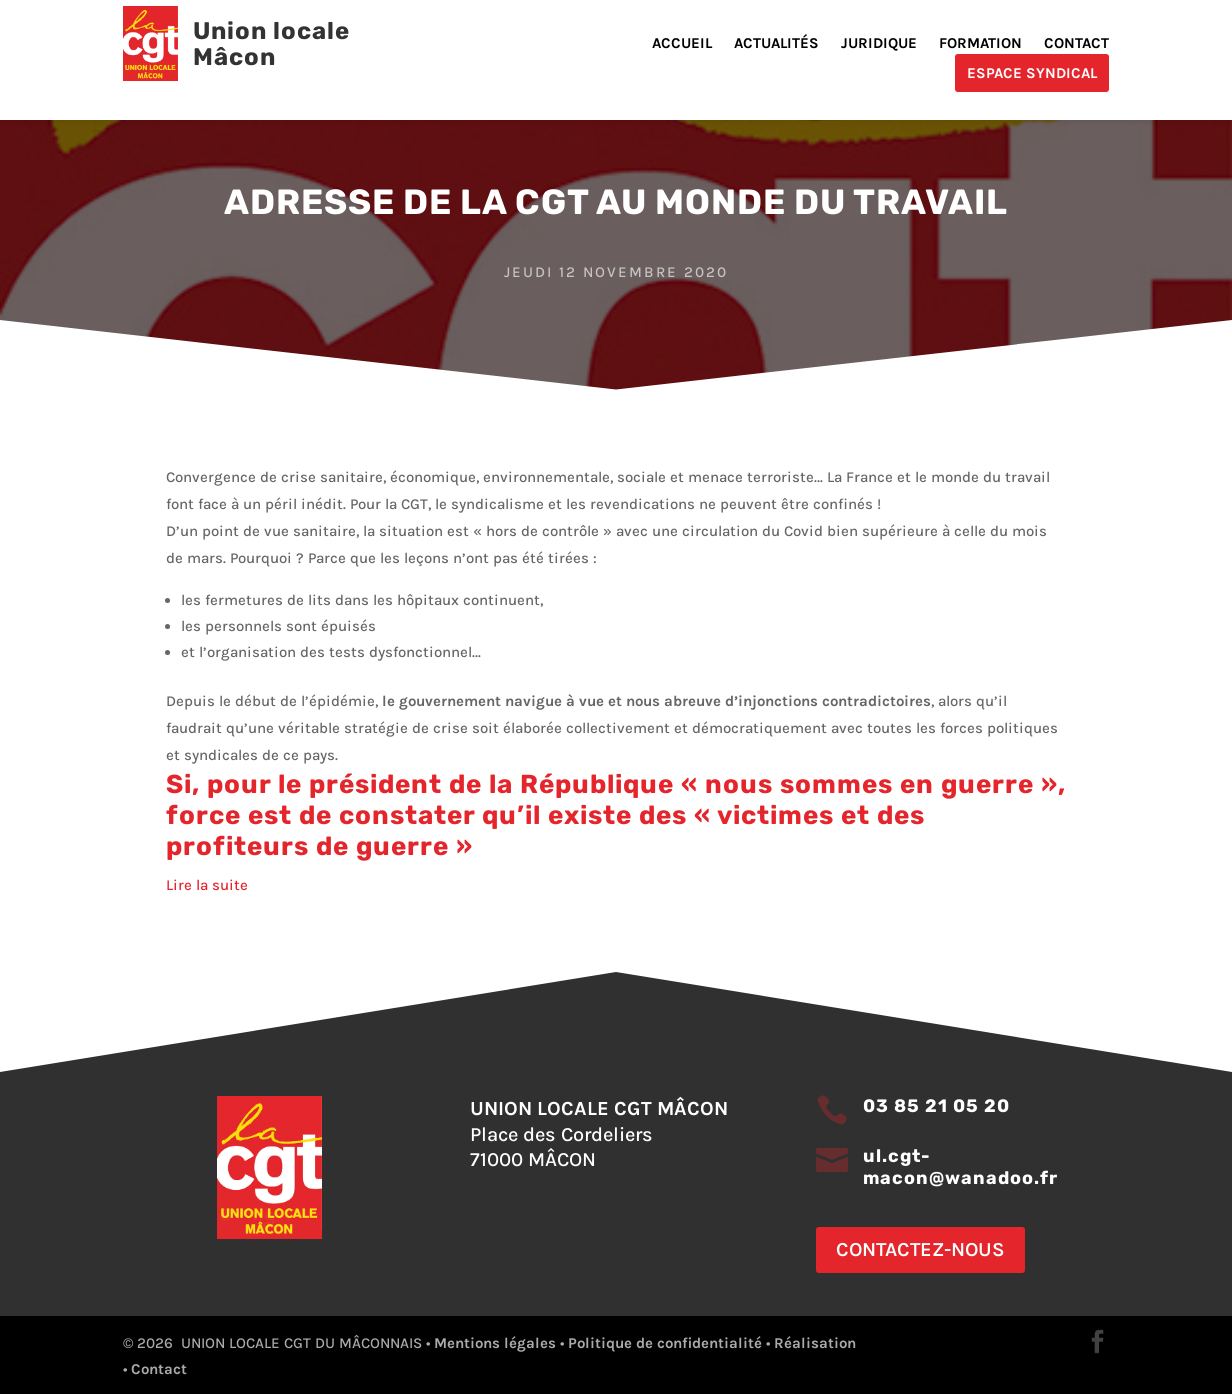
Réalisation (815, 1343)
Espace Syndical (1032, 73)
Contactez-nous (920, 1249)
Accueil (682, 44)
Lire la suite (207, 885)
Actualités (776, 44)
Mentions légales (495, 1343)
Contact (1076, 44)
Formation (980, 44)
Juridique (879, 44)
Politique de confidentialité (665, 1343)
